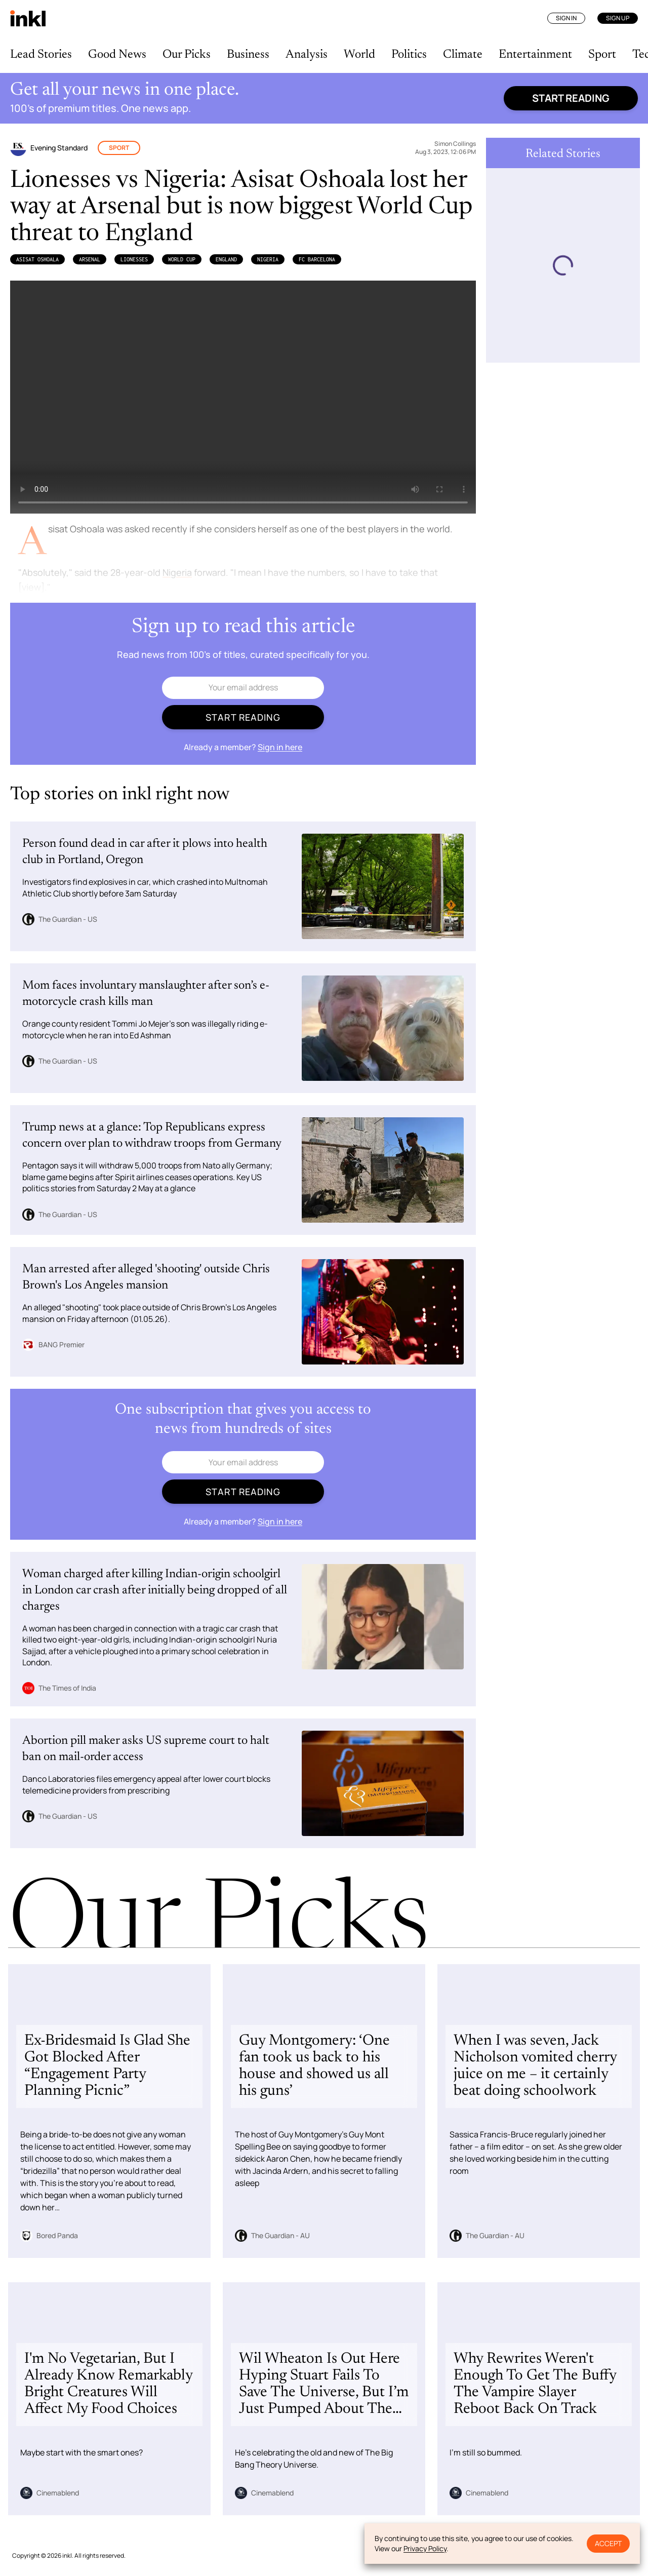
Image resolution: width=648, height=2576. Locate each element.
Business (248, 55)
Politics (409, 55)
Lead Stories (41, 55)
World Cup (181, 259)
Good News (117, 55)
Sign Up (617, 18)
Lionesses (134, 259)
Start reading (571, 98)
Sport (602, 55)
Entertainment (535, 55)
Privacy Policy (425, 2548)
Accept (608, 2543)
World (359, 55)
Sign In (566, 18)
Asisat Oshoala (37, 259)
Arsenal (89, 259)
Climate (462, 55)
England (226, 259)
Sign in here (280, 747)
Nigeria (267, 259)
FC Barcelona (317, 259)
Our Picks (187, 55)
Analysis (307, 55)
